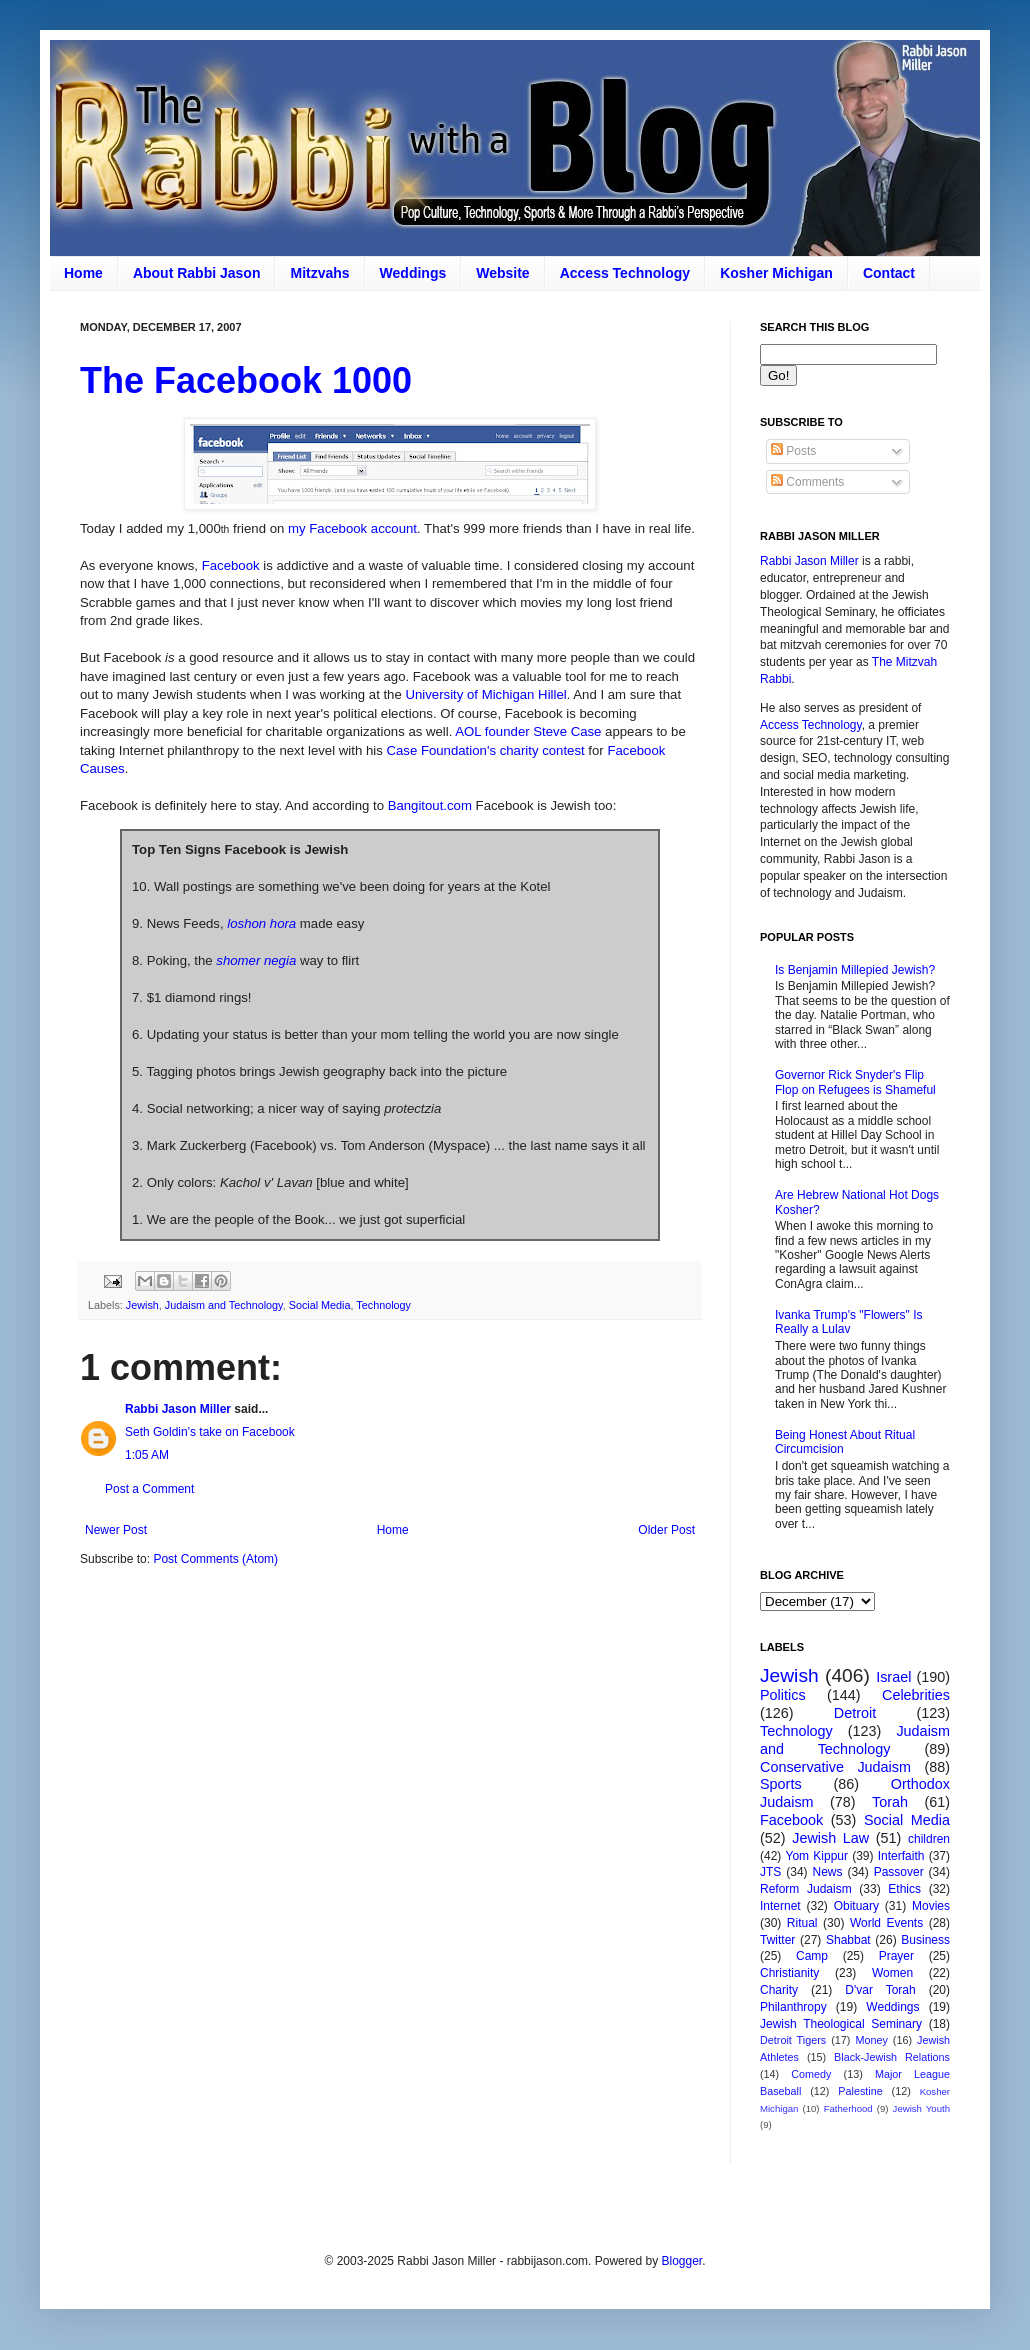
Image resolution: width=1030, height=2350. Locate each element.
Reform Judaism (806, 1889)
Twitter (777, 1940)
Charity (779, 1990)
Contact (889, 273)
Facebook (231, 565)
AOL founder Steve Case (528, 731)
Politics (783, 1695)
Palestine (860, 2091)
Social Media (320, 1305)
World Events (886, 1923)
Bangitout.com (430, 805)
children (929, 1839)
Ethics (904, 1889)
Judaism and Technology (224, 1305)
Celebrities (916, 1695)
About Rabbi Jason (197, 273)
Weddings (413, 273)
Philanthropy (793, 2007)
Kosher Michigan (776, 273)
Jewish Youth (921, 2108)
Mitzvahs (319, 273)
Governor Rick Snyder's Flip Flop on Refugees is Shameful (855, 1082)
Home (83, 273)
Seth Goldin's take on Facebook (210, 1432)
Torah (890, 1802)
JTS (770, 1872)
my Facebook (327, 528)
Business (925, 1940)
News (828, 1872)
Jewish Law (830, 1838)
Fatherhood (848, 2108)
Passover (899, 1872)
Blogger (681, 2261)
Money (871, 2040)
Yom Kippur (817, 1856)
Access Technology (625, 273)
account (392, 528)
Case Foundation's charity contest (485, 750)
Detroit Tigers (793, 2040)
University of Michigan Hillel (485, 694)
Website (502, 273)
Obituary (856, 1906)
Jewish (142, 1305)
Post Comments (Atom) (215, 1559)
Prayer (896, 1956)
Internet (780, 1906)
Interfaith (901, 1856)
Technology (383, 1305)
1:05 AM (147, 1455)
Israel (893, 1677)
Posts (793, 451)
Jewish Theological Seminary (841, 2024)
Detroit (855, 1713)
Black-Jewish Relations (892, 2057)
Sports (781, 1784)
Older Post (666, 1530)
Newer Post (116, 1530)
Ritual (802, 1923)
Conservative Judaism (835, 1767)
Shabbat (848, 1940)
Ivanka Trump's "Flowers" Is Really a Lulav (849, 1322)
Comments (807, 482)
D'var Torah (880, 1990)
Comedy (811, 2074)
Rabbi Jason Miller (178, 1409)
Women (892, 1973)
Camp (812, 1956)
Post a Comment (149, 1489)
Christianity (789, 1973)
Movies (931, 1906)
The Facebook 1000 (246, 380)
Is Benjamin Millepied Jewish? (855, 970)
